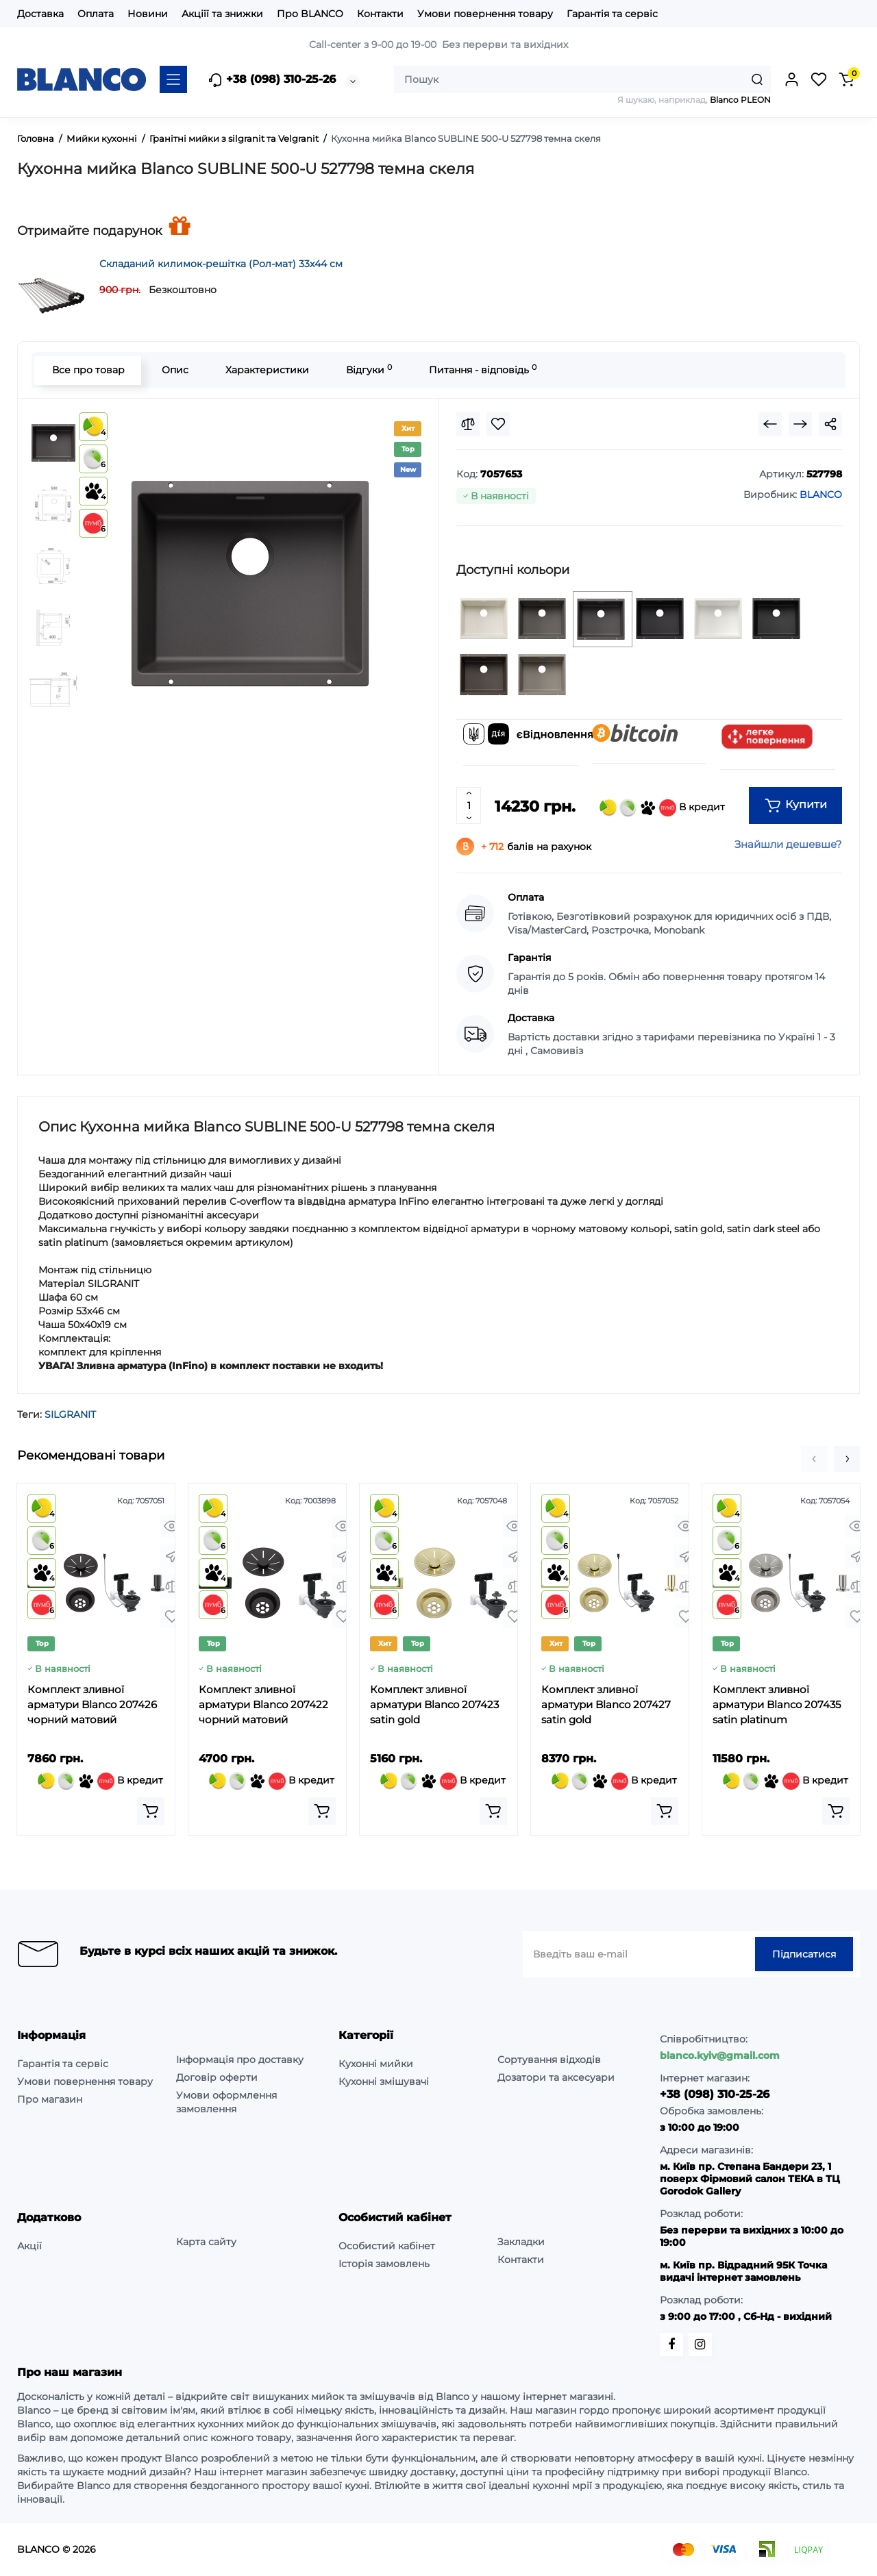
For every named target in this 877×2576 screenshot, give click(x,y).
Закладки (521, 2242)
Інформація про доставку (240, 2059)
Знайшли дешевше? (788, 844)
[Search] (757, 79)
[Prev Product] (770, 424)
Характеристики (266, 370)
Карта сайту (206, 2242)
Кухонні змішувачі (383, 2081)
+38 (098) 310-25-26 (272, 80)
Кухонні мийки (375, 2064)
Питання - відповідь (482, 369)
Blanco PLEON (740, 100)
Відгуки (368, 369)
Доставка (40, 14)
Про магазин (49, 2099)
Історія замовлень (384, 2264)
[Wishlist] (498, 424)
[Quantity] (468, 805)
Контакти (380, 14)
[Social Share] (830, 424)
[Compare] (468, 424)
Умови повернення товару (485, 14)
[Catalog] (173, 79)
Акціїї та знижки (222, 14)
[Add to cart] (150, 1811)
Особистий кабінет (386, 2246)
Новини (147, 14)
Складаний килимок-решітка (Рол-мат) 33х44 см (221, 264)
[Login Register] (791, 79)
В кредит (662, 808)
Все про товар (87, 370)
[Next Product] (800, 424)
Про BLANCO (310, 14)
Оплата (95, 14)
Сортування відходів (549, 2059)
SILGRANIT (70, 1414)
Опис (174, 370)
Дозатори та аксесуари (556, 2077)
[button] (814, 1459)
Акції (29, 2246)
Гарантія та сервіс (612, 14)
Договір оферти (217, 2077)
